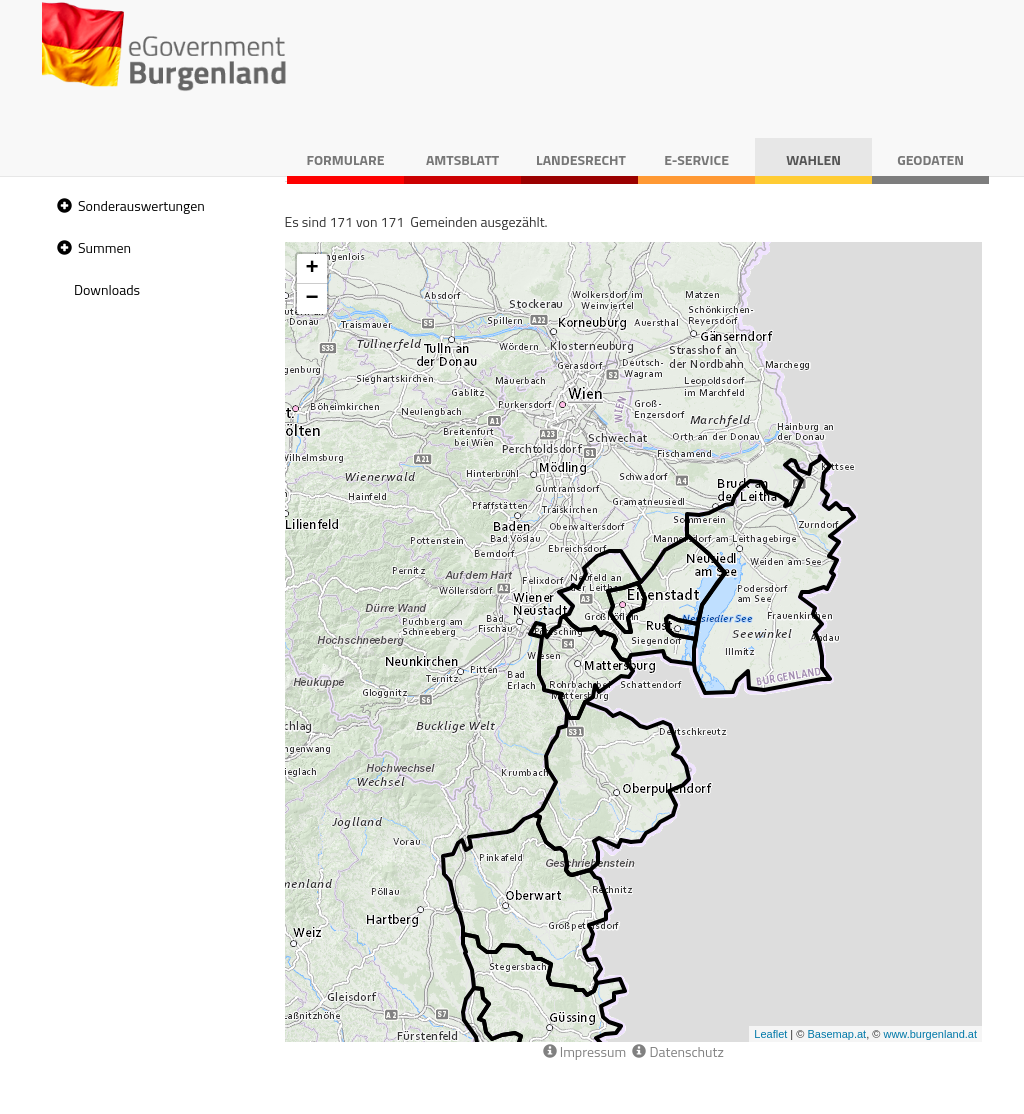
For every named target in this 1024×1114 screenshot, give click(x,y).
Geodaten (930, 159)
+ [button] (311, 269)
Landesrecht (581, 159)
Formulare (346, 159)
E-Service (696, 159)
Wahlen (813, 159)
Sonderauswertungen (141, 205)
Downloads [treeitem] (107, 289)
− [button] (311, 299)
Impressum (585, 1051)
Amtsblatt (462, 159)
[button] (62, 206)
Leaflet (770, 1034)
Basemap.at (836, 1034)
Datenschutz (677, 1051)
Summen (104, 247)
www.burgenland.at (930, 1034)
